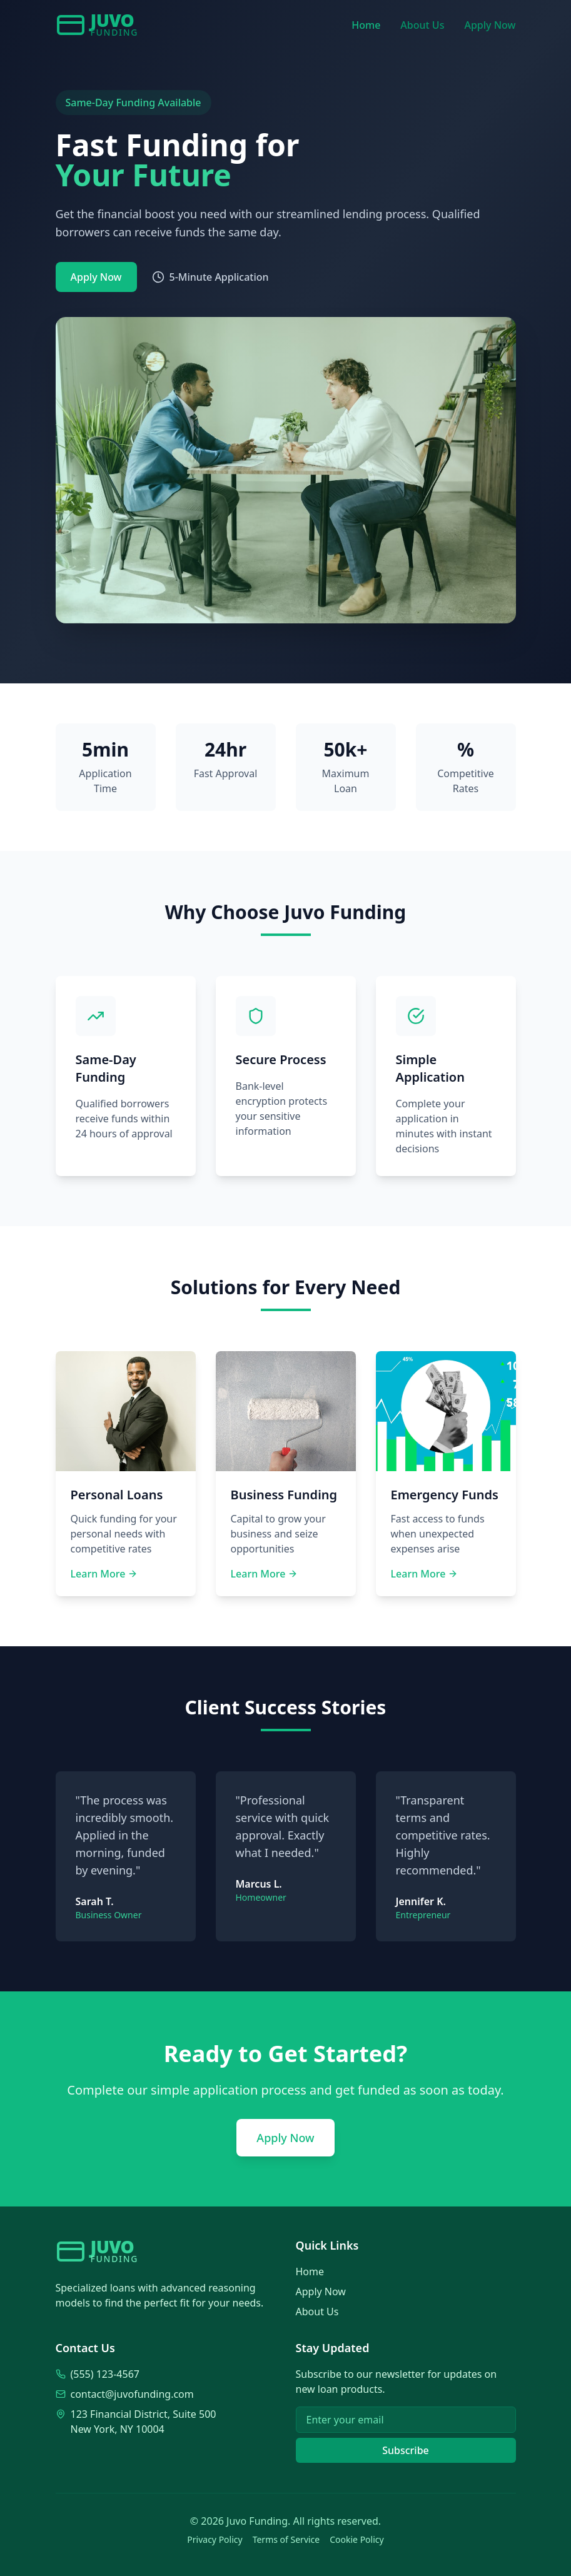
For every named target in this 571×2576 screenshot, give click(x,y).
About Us (422, 25)
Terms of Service (286, 2539)
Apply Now (489, 25)
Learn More (104, 1574)
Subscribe (405, 2450)
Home (365, 25)
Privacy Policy (214, 2539)
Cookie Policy (356, 2539)
